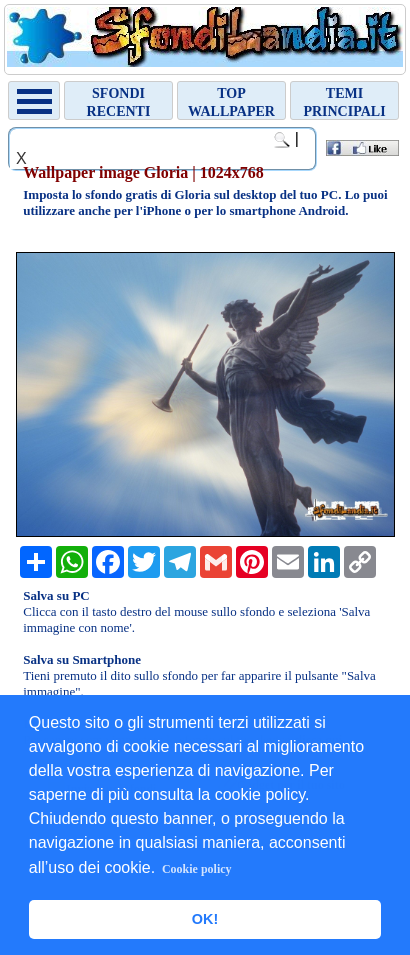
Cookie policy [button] (197, 869)
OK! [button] (205, 919)
